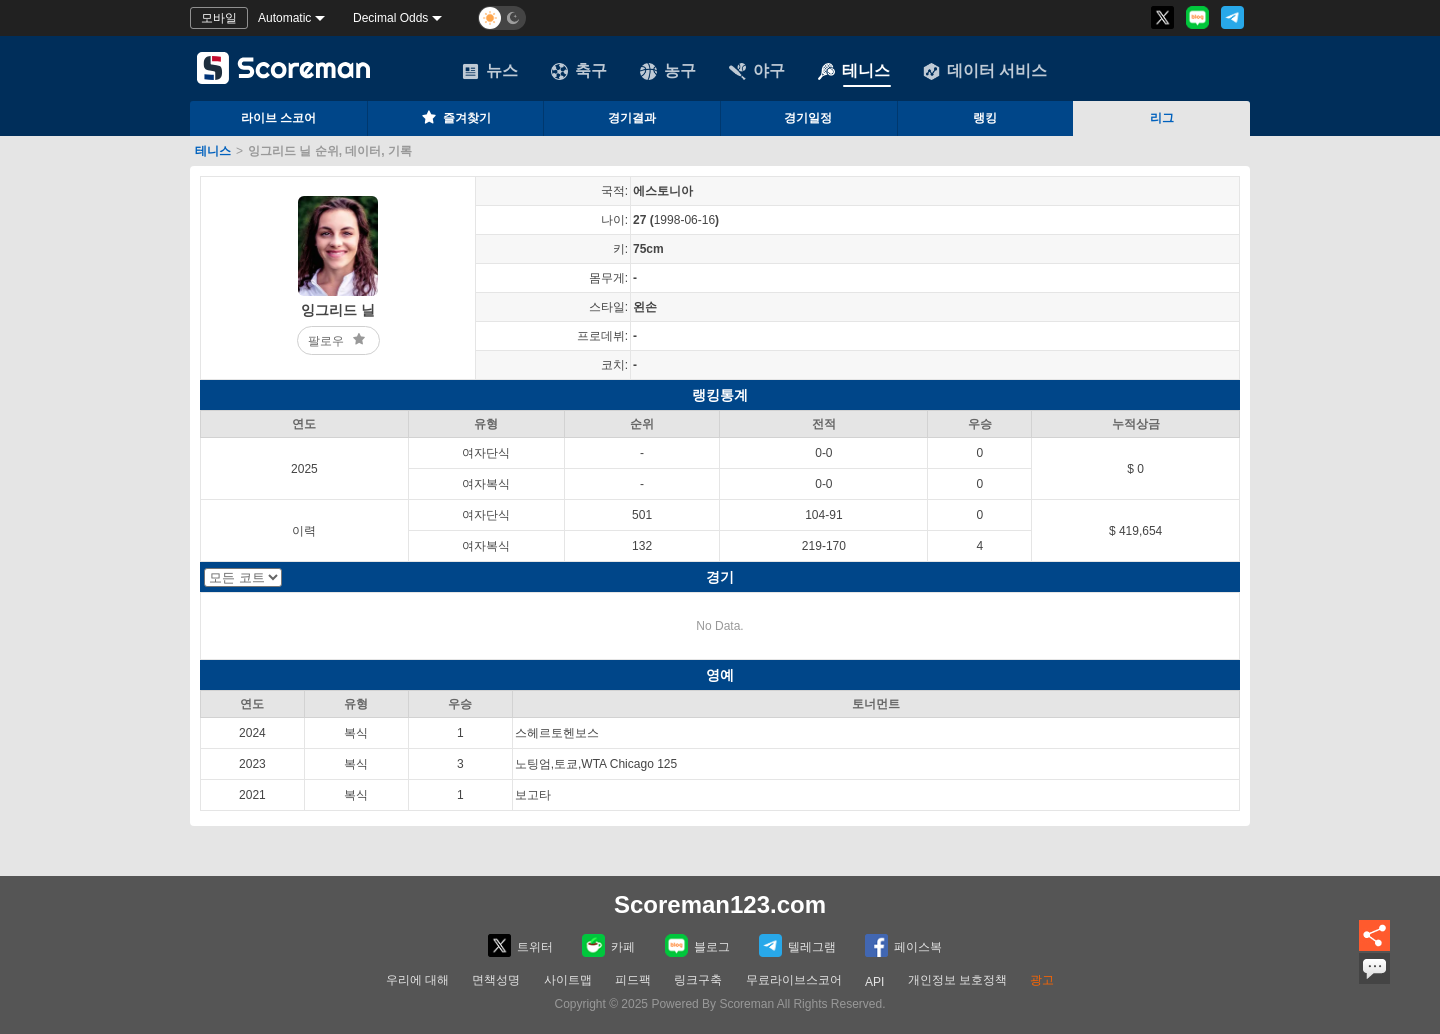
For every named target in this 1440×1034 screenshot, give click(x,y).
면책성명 (496, 980)
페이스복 (903, 945)
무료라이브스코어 (794, 980)
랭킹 (985, 118)
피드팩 (633, 980)
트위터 (520, 945)
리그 (1162, 118)
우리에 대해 (417, 980)
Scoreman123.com (720, 904)
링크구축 (698, 980)
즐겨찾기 (455, 117)
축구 (579, 71)
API (874, 982)
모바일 (219, 18)
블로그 (697, 945)
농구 (668, 71)
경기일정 (808, 118)
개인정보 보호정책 (957, 980)
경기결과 (632, 118)
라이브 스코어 (278, 118)
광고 (1042, 980)
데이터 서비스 (985, 71)
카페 (608, 945)
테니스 (854, 71)
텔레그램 (797, 945)
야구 (757, 71)
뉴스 (490, 71)
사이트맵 (568, 980)
